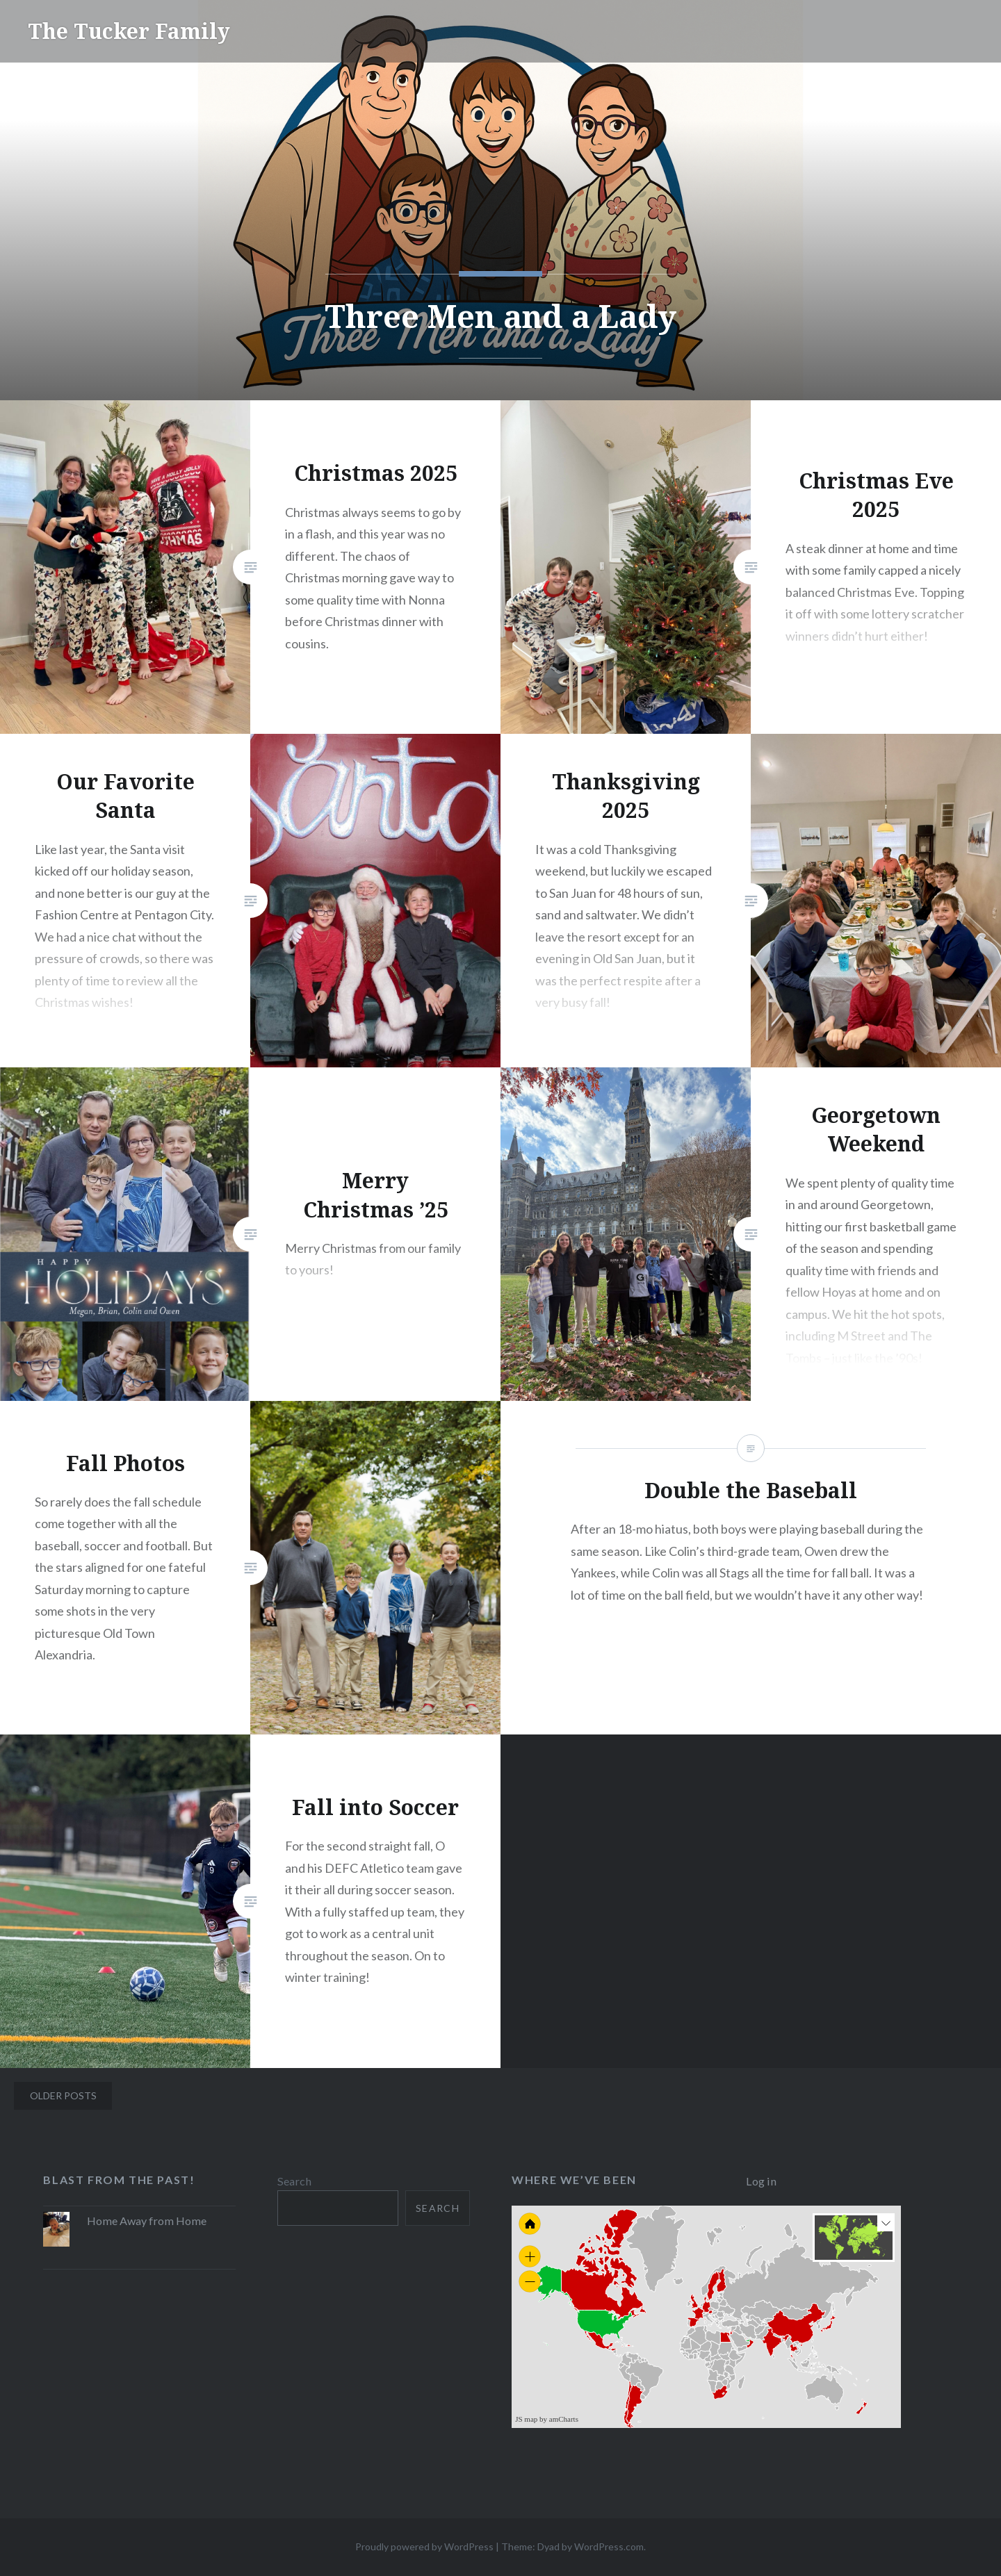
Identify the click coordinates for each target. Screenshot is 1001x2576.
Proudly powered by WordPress (424, 2546)
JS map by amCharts (546, 2419)
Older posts (63, 2095)
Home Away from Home (146, 2220)
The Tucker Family (129, 31)
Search (294, 2181)
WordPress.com (609, 2546)
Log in (761, 2181)
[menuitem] (748, 2340)
